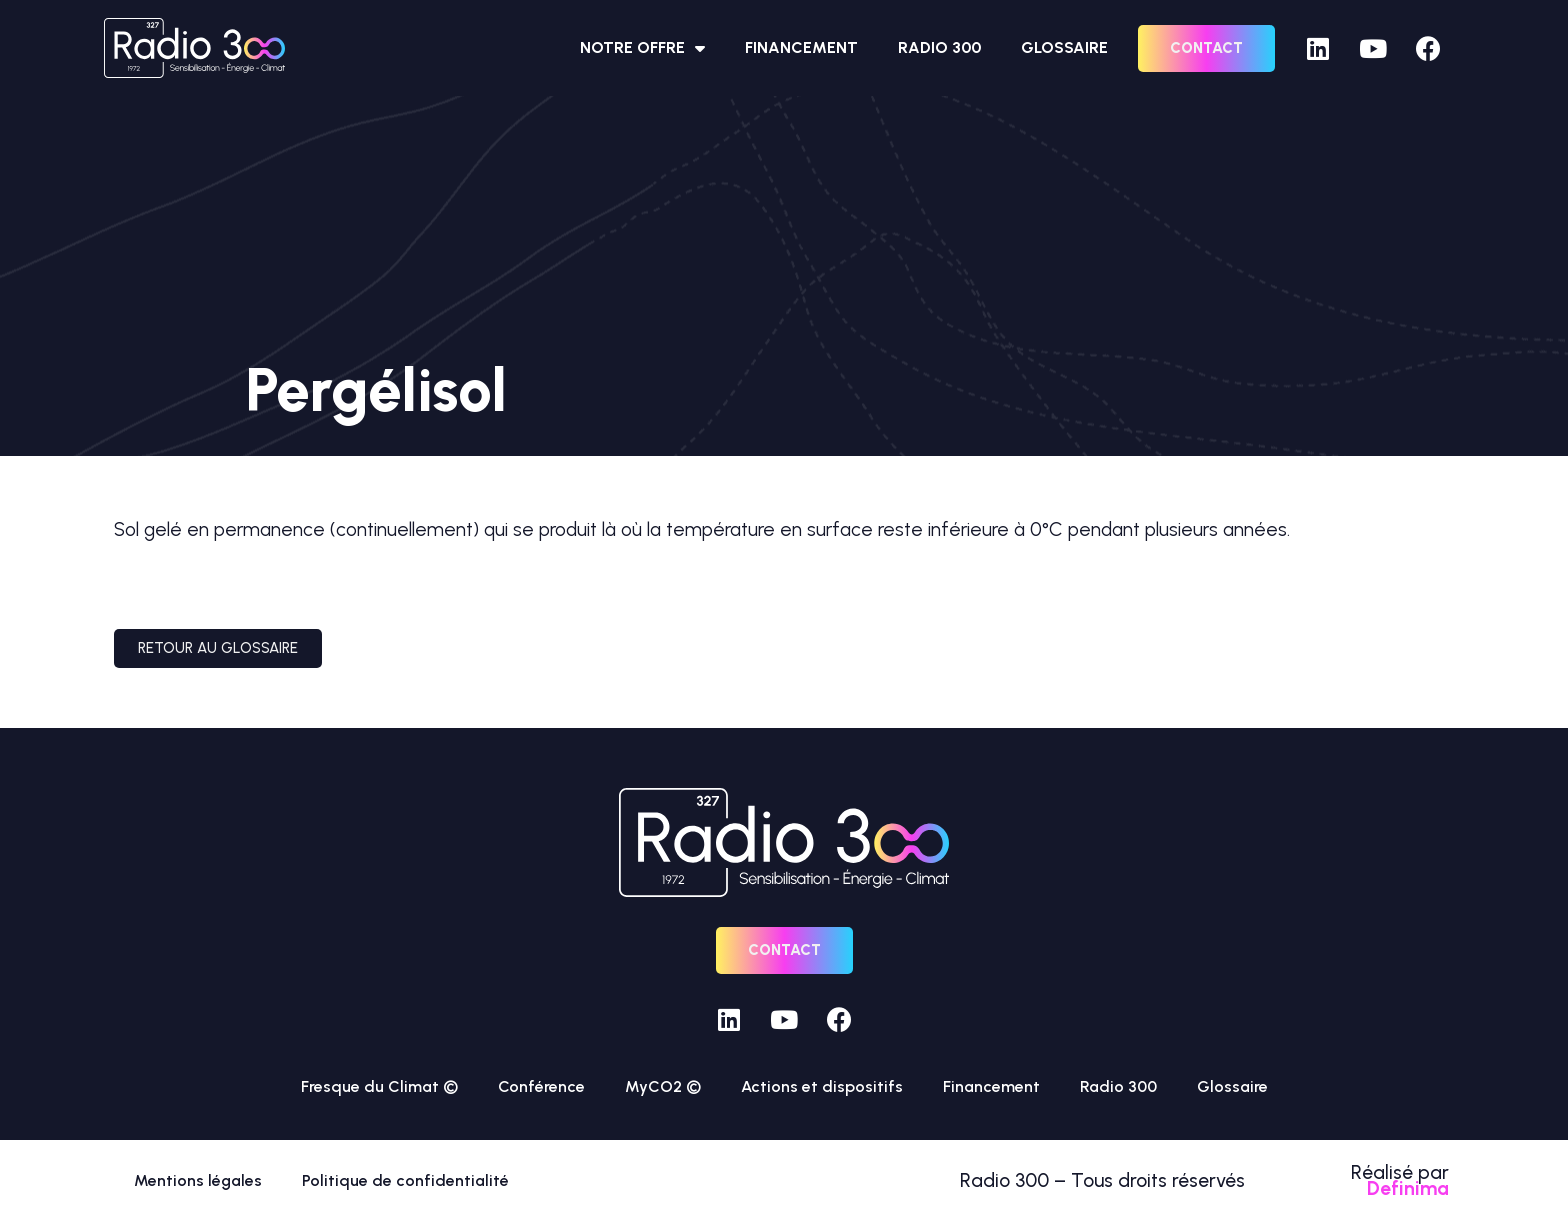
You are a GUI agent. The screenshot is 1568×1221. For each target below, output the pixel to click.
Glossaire (1064, 47)
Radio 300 (939, 47)
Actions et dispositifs (822, 1086)
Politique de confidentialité (405, 1180)
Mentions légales (198, 1180)
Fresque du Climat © (379, 1086)
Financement (801, 47)
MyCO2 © (663, 1086)
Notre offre (642, 48)
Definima (1408, 1188)
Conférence (541, 1086)
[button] (1206, 48)
